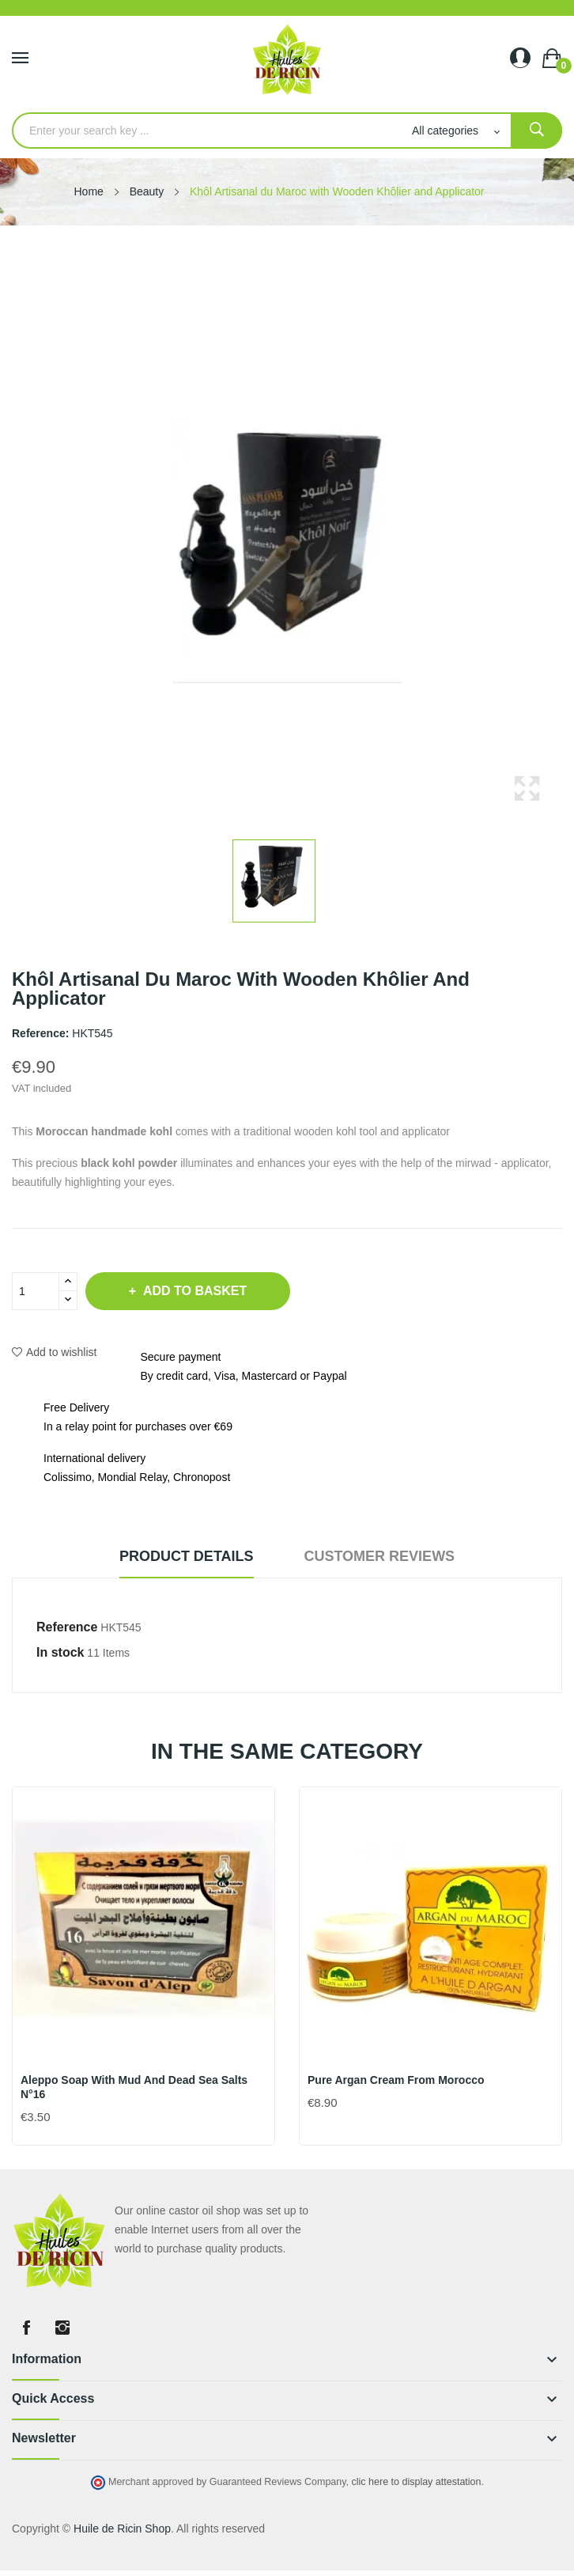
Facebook (26, 2327)
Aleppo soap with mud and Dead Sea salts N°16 (134, 2087)
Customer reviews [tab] (379, 1556)
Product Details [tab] (186, 1556)
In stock (60, 1652)
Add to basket (193, 1290)
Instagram (62, 2327)
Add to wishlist (54, 1352)
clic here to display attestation (416, 2481)
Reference (66, 1627)
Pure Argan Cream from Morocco (396, 2080)
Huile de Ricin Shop (122, 2528)
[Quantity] (35, 1291)
